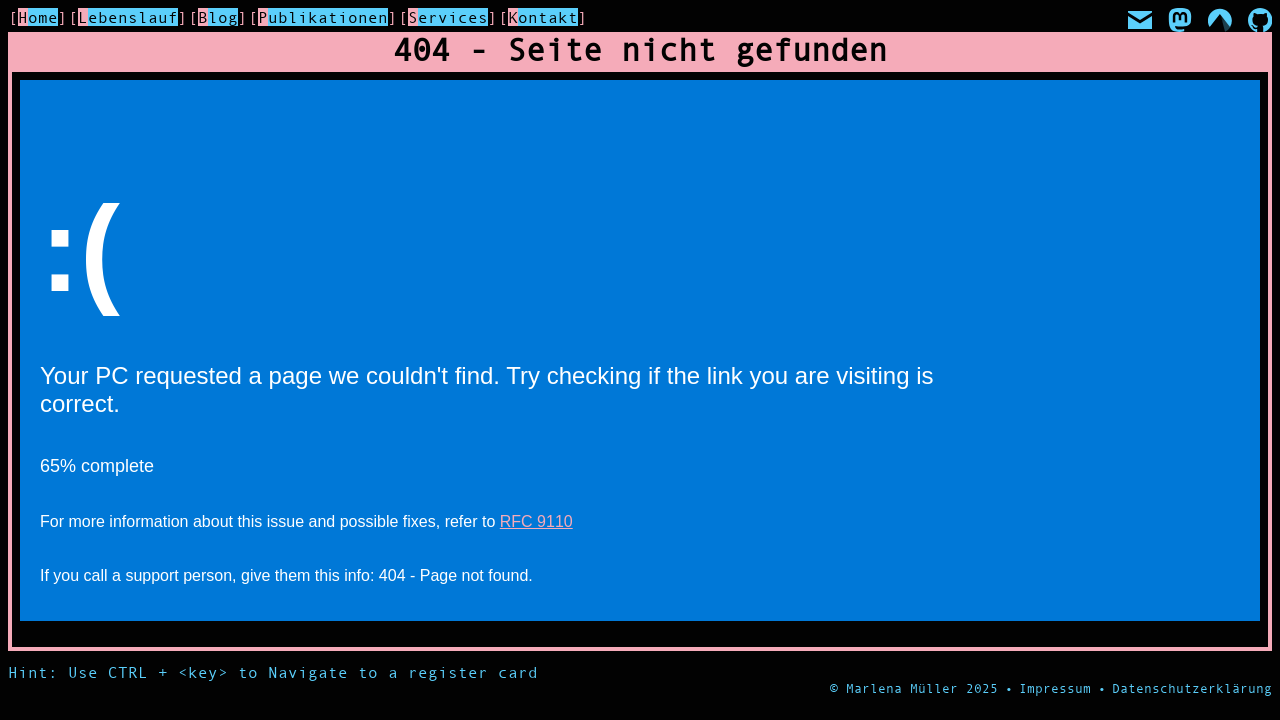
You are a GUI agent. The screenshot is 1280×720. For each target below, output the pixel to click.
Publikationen (323, 17)
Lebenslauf (128, 17)
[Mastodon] (1180, 20)
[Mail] (1140, 20)
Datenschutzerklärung (1192, 688)
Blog (218, 17)
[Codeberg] (1220, 20)
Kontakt (543, 17)
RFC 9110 (536, 521)
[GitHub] (1260, 20)
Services (448, 17)
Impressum (1055, 688)
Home (38, 17)
